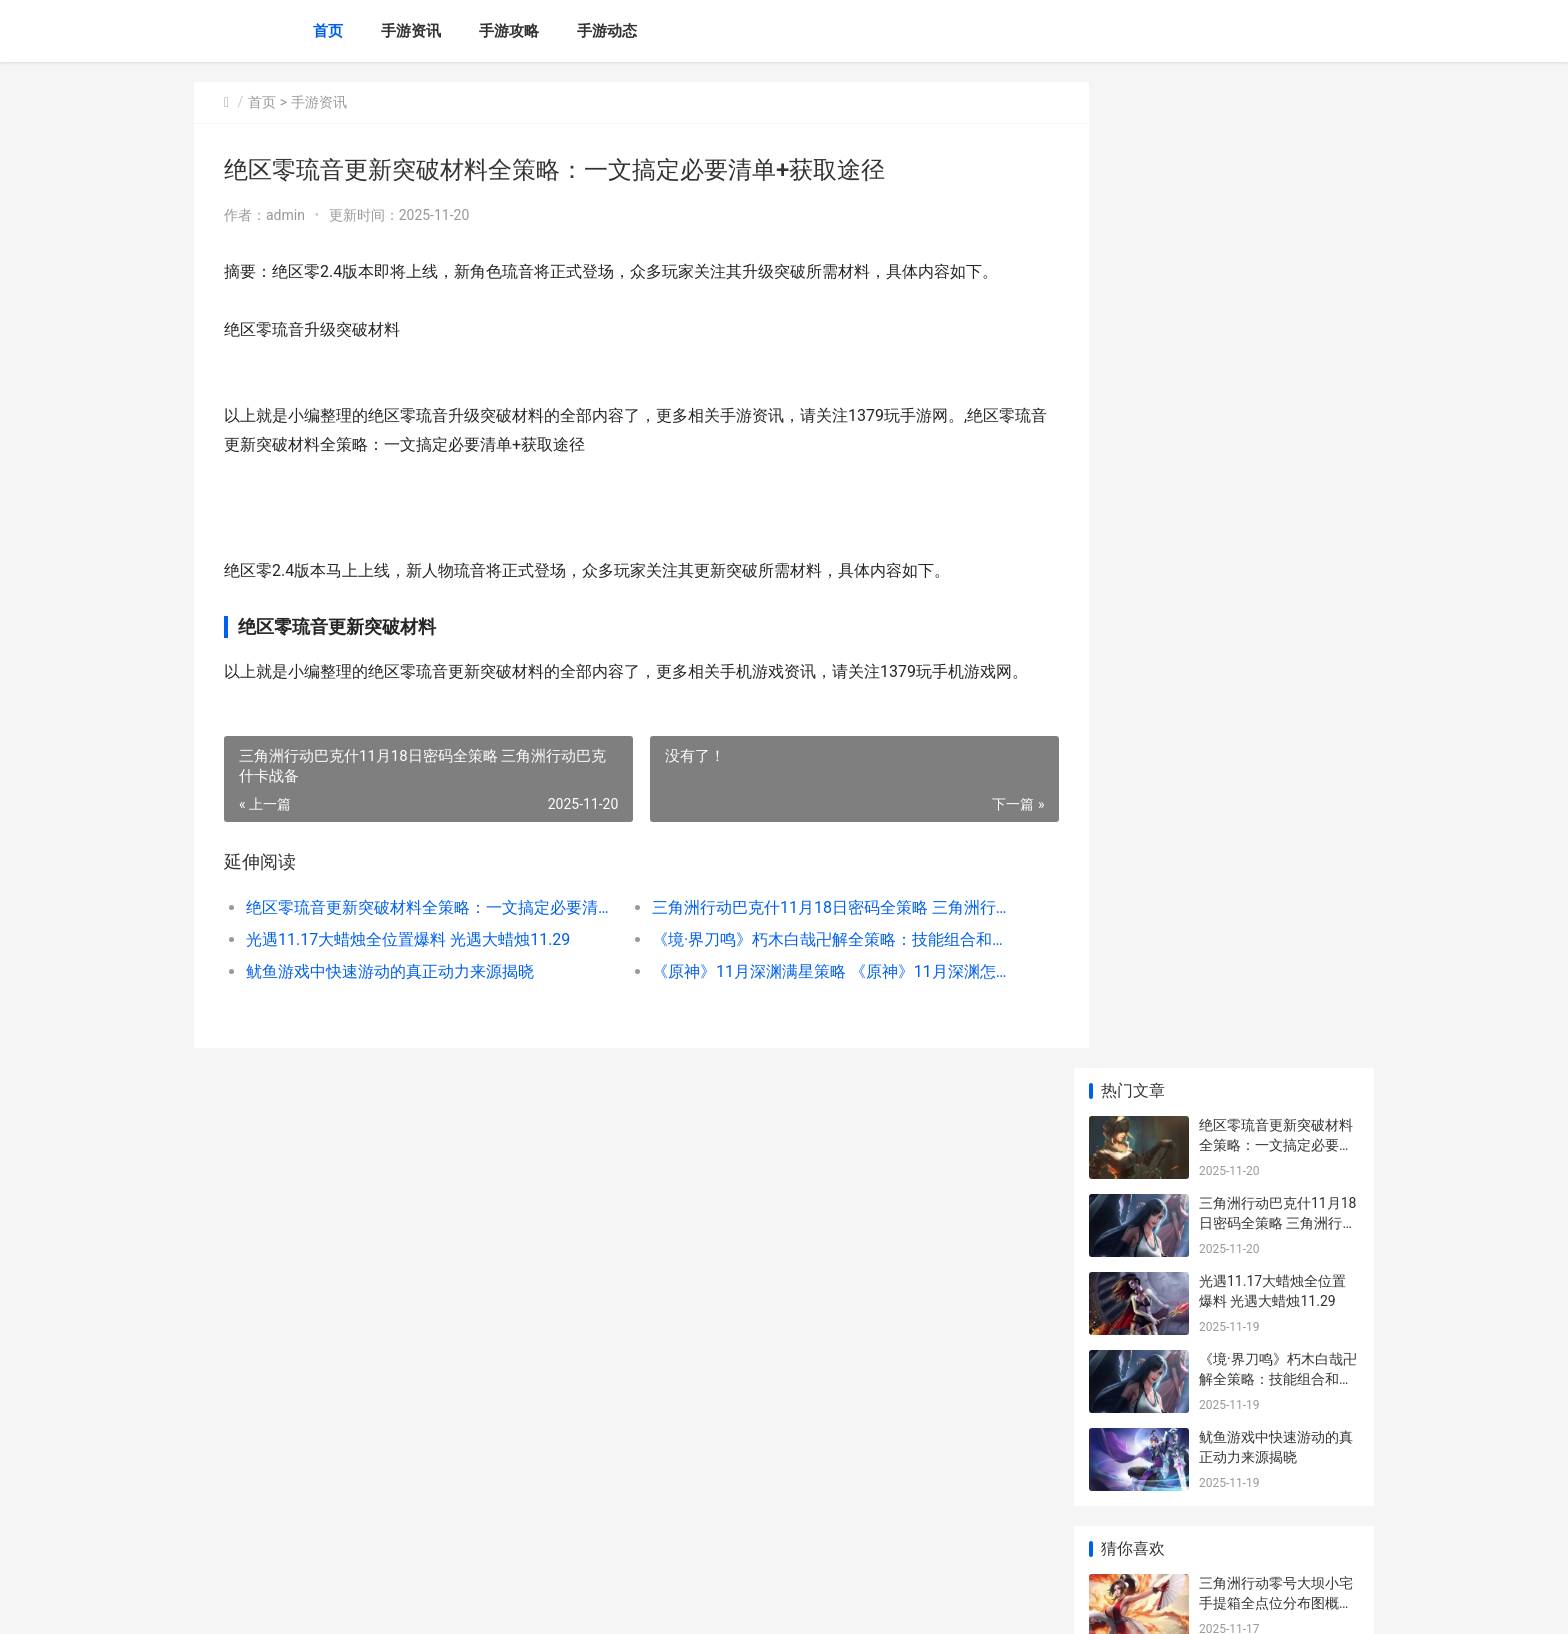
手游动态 (607, 31)
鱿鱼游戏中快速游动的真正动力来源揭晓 (390, 1000)
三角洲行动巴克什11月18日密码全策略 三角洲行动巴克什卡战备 (808, 936)
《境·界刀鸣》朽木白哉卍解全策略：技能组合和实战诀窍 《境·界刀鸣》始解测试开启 (808, 968)
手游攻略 (509, 31)
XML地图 (555, 1602)
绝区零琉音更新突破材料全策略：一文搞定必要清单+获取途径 (420, 936)
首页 (328, 31)
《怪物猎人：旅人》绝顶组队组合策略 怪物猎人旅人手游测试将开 (1277, 694)
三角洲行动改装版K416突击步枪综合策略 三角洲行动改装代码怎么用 (1278, 850)
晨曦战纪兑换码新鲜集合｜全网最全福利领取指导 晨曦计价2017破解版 (1276, 772)
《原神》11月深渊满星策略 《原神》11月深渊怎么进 (808, 1000)
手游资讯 (411, 31)
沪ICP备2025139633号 (466, 1602)
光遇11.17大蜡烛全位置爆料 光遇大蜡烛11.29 (408, 968)
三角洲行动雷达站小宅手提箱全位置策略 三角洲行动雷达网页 (1277, 1006)
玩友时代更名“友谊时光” (1274, 1289)
